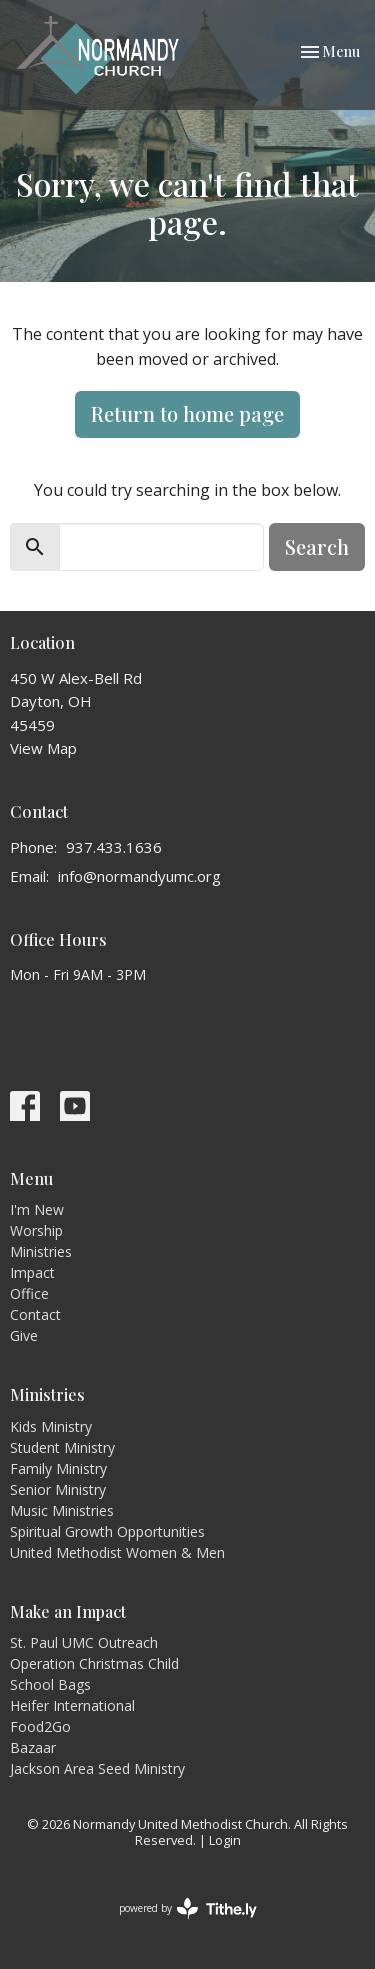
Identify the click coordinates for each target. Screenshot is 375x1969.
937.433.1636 (114, 847)
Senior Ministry (58, 1489)
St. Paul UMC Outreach (84, 1642)
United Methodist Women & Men (117, 1552)
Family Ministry (58, 1468)
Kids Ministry (51, 1426)
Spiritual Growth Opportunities (107, 1531)
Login (225, 1840)
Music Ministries (62, 1510)
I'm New (37, 1209)
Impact (32, 1272)
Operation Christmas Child (94, 1663)
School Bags (50, 1684)
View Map (43, 748)
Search (317, 546)
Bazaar (33, 1747)
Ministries (41, 1251)
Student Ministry (62, 1447)
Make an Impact (68, 1611)
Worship (36, 1230)
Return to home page (187, 413)
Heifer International (72, 1705)
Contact (35, 1314)
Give (24, 1335)
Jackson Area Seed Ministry (97, 1768)
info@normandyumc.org (139, 876)
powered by (188, 1908)
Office (29, 1293)
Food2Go (40, 1726)
